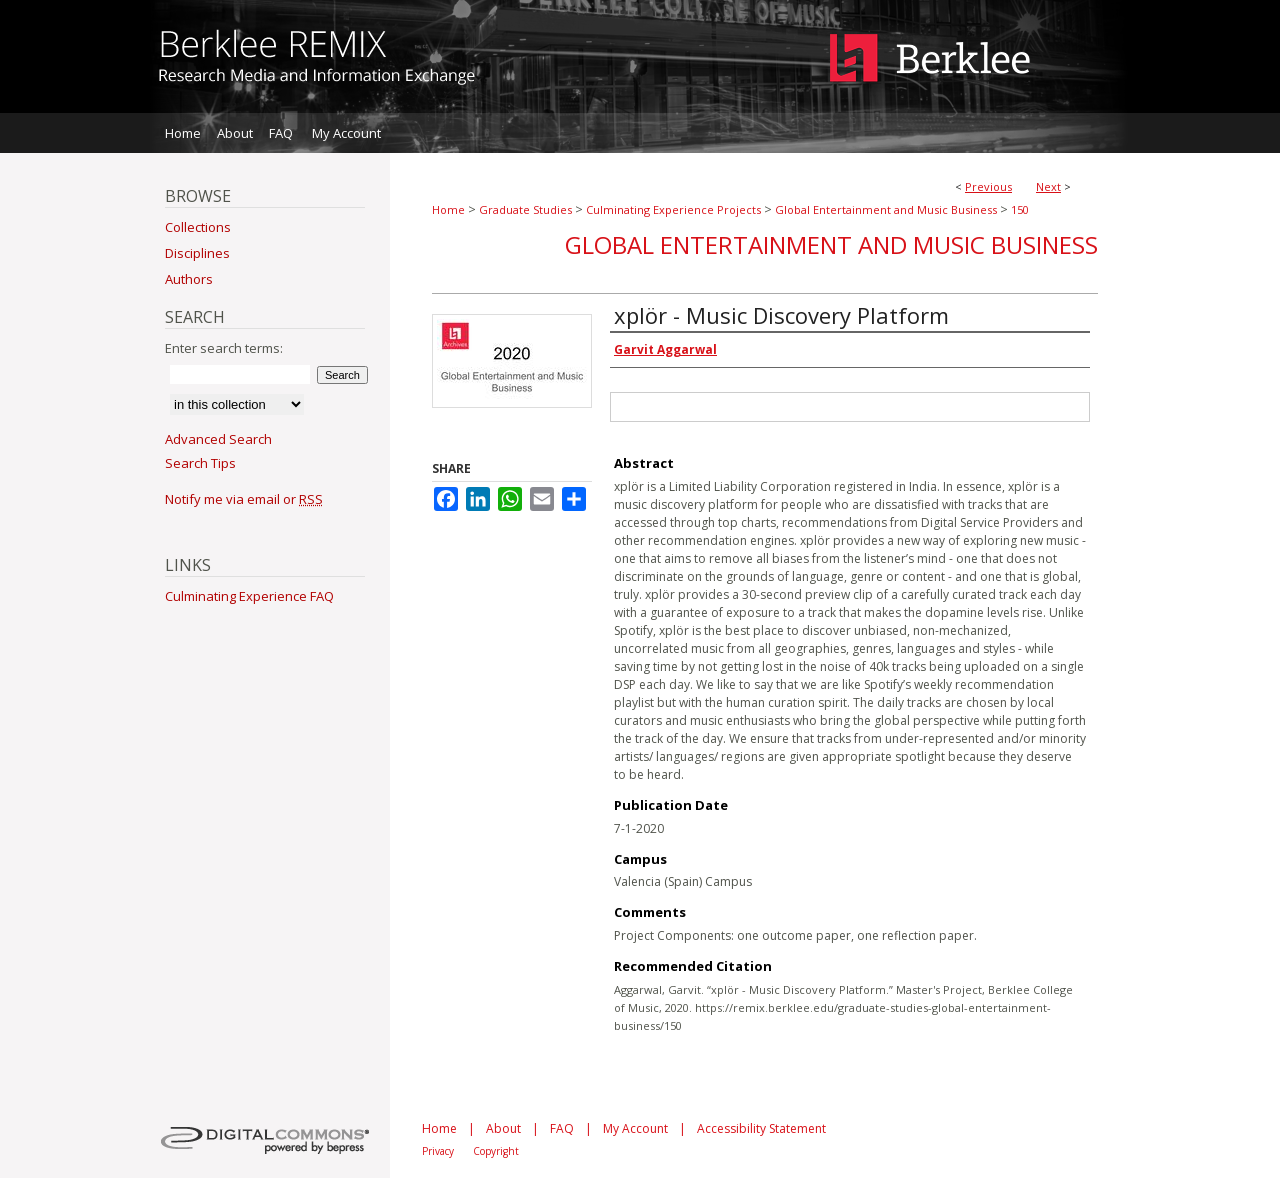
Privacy (438, 1151)
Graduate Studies (525, 209)
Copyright (496, 1151)
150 (1020, 209)
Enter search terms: (224, 348)
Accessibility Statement (761, 1128)
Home (448, 209)
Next (1048, 186)
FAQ (562, 1128)
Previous (988, 186)
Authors (189, 279)
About (503, 1128)
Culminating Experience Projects (673, 209)
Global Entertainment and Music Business (886, 209)
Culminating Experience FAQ (249, 596)
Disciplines (197, 253)
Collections (198, 227)
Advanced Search (218, 439)
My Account (635, 1128)
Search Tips (200, 463)
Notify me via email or (244, 499)
